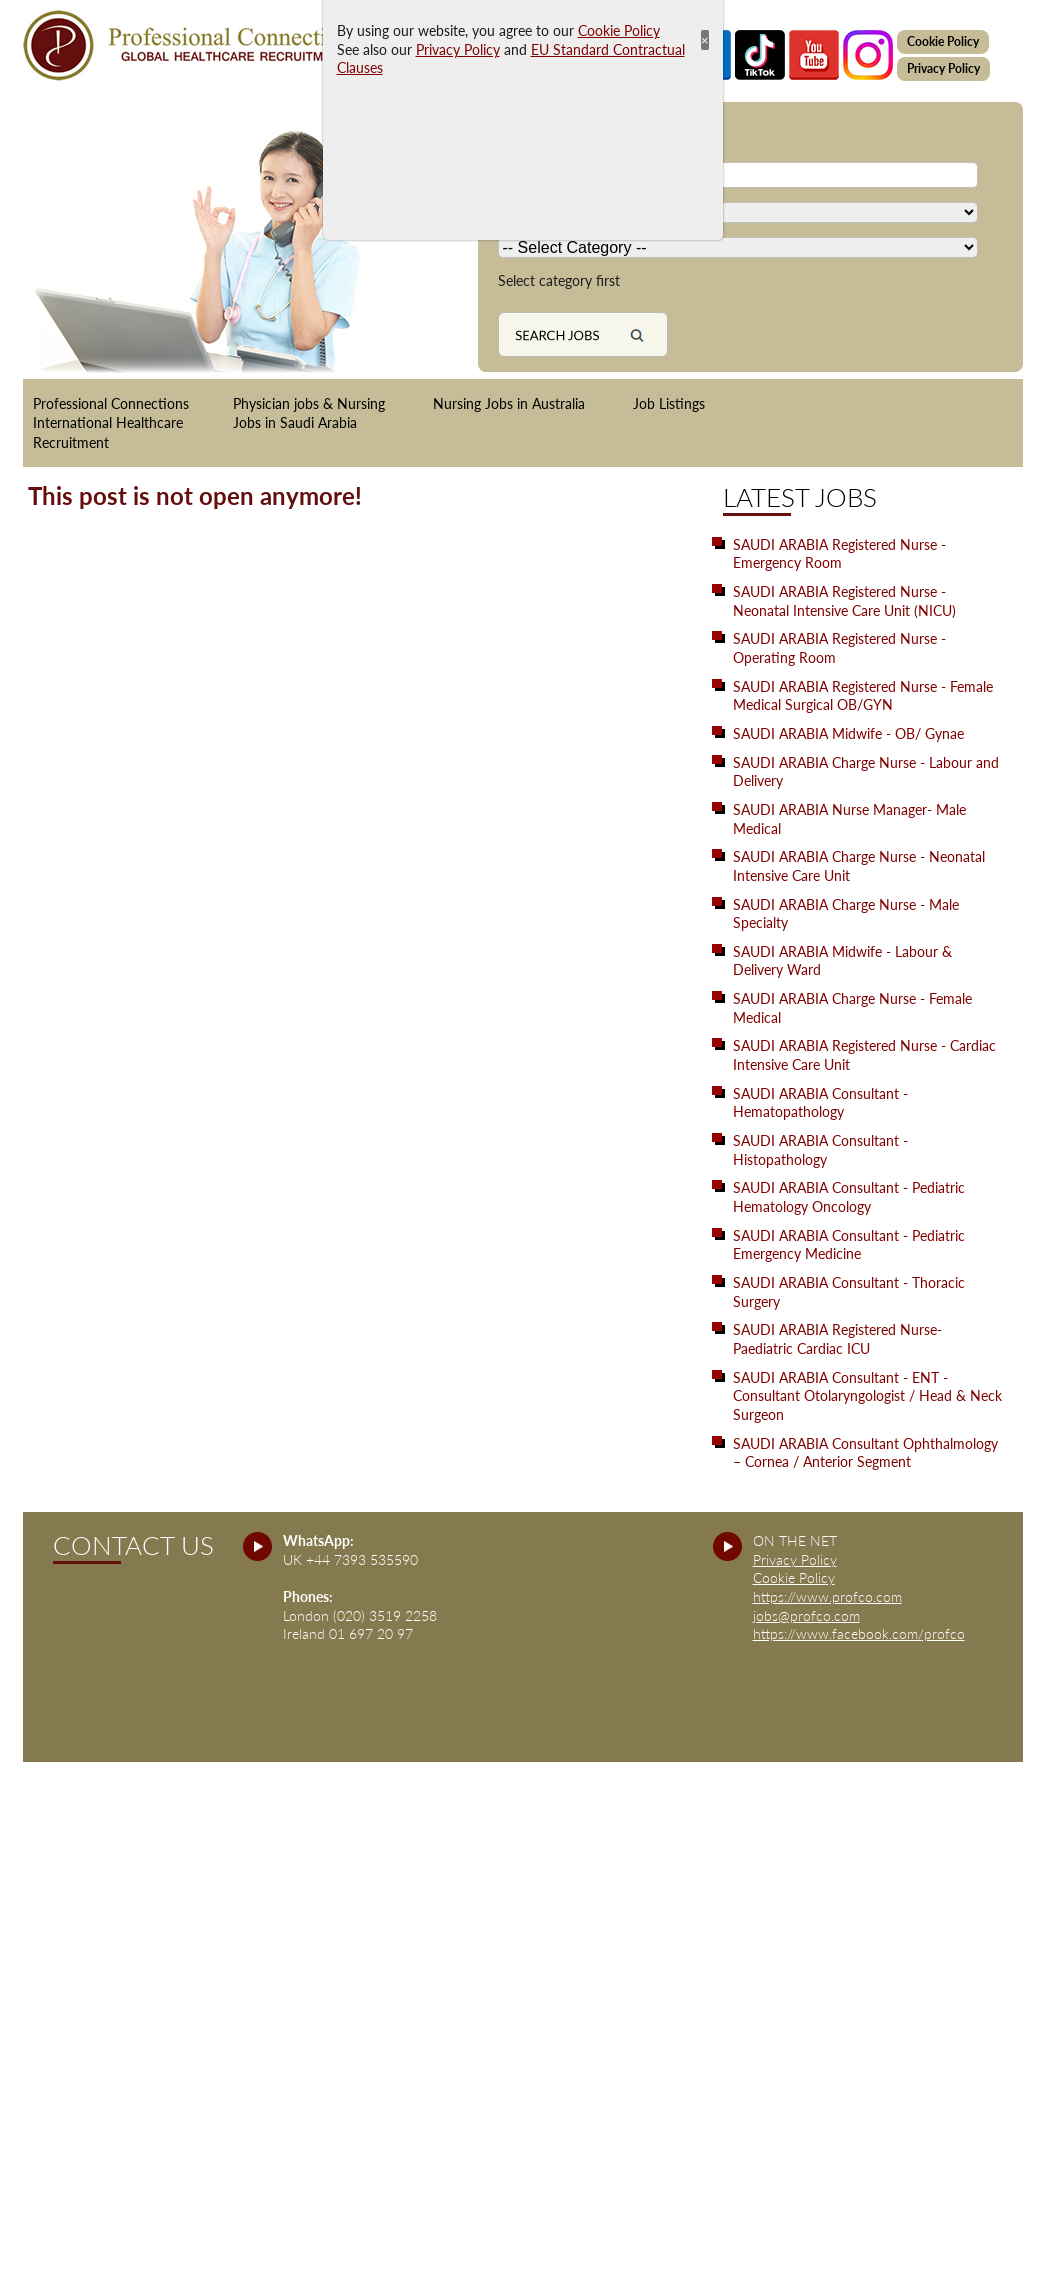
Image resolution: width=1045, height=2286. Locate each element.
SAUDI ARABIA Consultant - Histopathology (820, 1150)
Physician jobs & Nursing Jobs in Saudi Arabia (309, 413)
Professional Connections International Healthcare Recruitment (111, 423)
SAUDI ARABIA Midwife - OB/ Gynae (848, 733)
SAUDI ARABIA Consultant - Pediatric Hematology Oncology (849, 1197)
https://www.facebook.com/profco (859, 1633)
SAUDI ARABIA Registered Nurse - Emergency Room (839, 554)
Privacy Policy (943, 68)
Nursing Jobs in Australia (509, 403)
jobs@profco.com (806, 1615)
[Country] (738, 212)
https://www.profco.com (827, 1596)
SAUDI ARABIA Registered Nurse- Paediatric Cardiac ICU (837, 1339)
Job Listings (669, 403)
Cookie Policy (943, 41)
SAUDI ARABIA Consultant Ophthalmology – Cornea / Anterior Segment (865, 1453)
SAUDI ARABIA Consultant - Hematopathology (820, 1103)
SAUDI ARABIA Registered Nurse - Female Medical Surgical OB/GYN (863, 696)
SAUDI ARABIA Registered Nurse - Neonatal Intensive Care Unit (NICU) (844, 601)
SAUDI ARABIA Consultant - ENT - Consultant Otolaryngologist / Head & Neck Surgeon (867, 1396)
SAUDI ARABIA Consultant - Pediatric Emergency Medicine (849, 1245)
